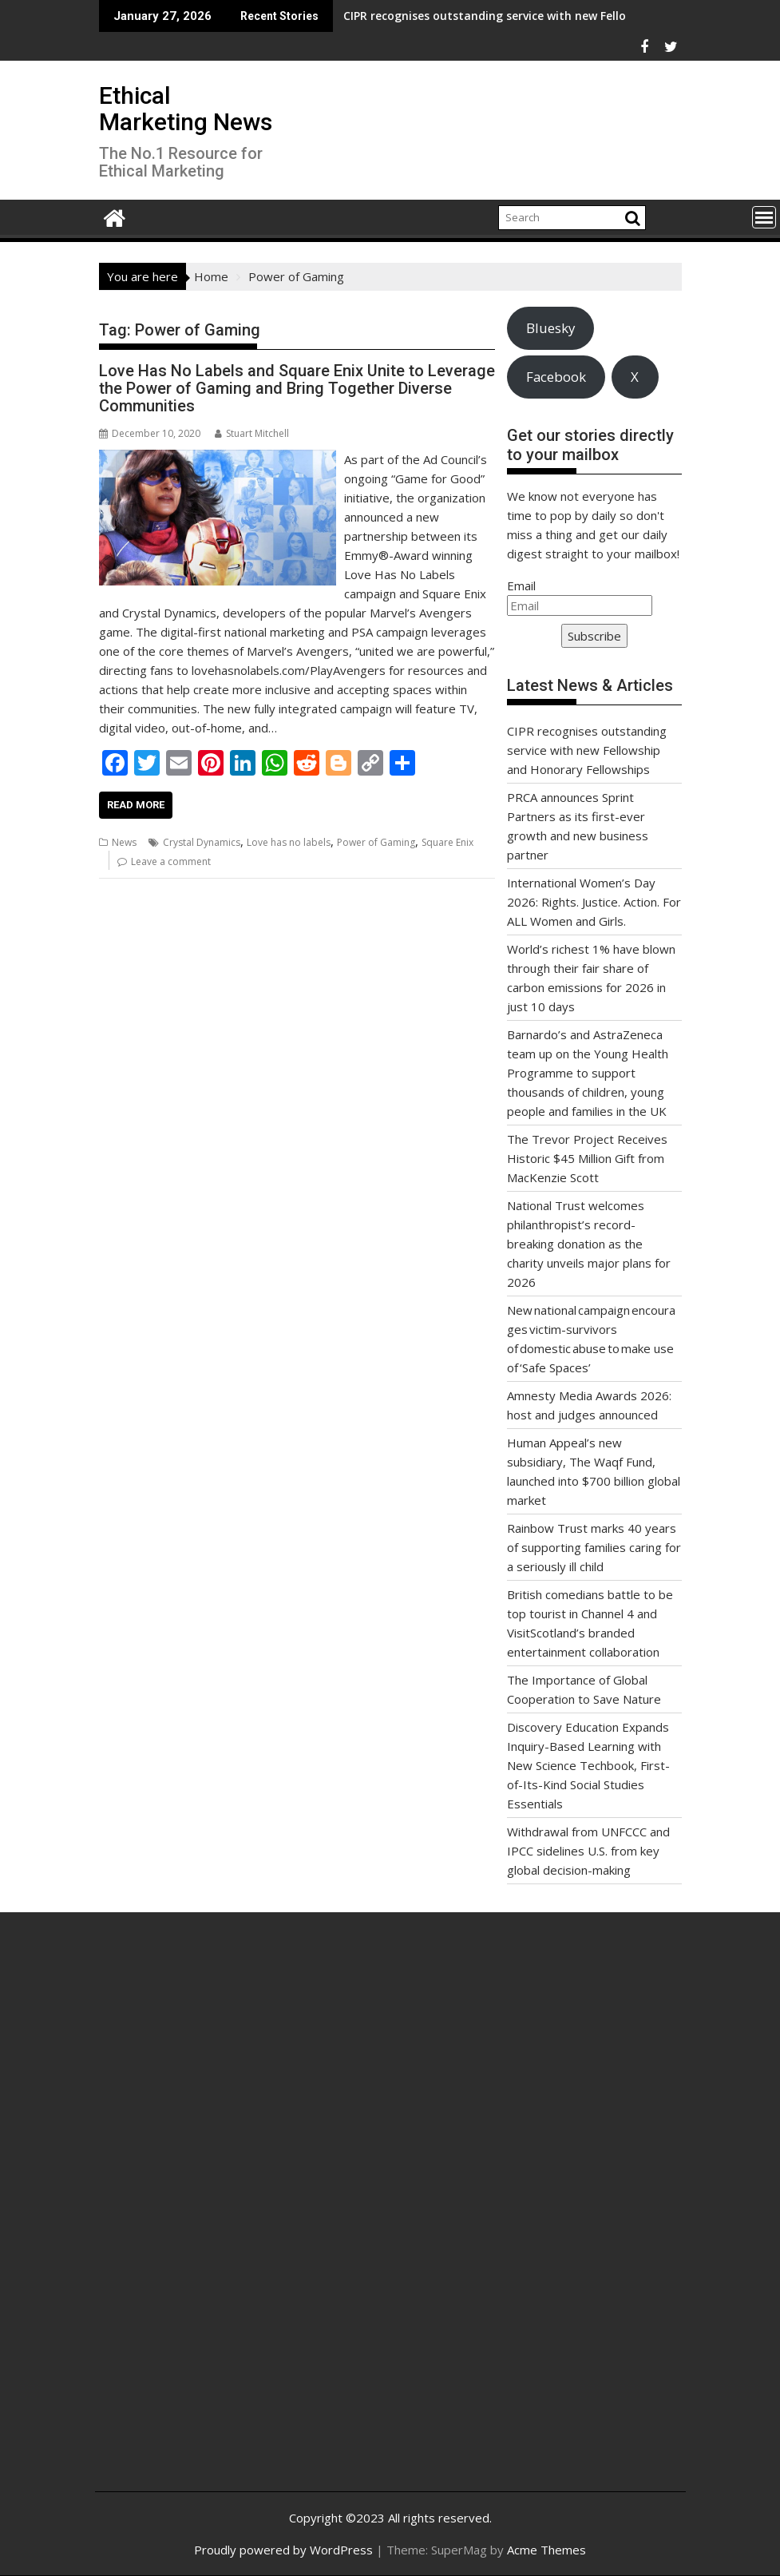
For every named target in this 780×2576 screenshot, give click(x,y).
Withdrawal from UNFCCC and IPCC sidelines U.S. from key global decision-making (588, 1851)
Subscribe (594, 636)
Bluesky (550, 328)
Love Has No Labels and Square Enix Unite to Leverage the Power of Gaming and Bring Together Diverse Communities (297, 388)
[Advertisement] (205, 2214)
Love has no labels (289, 842)
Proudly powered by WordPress (283, 2550)
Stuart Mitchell (252, 433)
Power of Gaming (376, 842)
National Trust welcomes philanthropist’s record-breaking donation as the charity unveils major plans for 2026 (589, 1243)
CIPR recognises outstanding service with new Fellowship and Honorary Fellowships (465, 15)
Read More (135, 805)
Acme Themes (546, 2550)
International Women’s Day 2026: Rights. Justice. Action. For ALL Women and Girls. (594, 902)
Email (521, 585)
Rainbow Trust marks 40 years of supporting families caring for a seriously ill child (594, 1547)
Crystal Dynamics (201, 842)
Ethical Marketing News (185, 108)
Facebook (556, 376)
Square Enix (447, 842)
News (124, 842)
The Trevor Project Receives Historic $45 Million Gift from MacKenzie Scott (587, 1158)
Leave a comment (171, 861)
